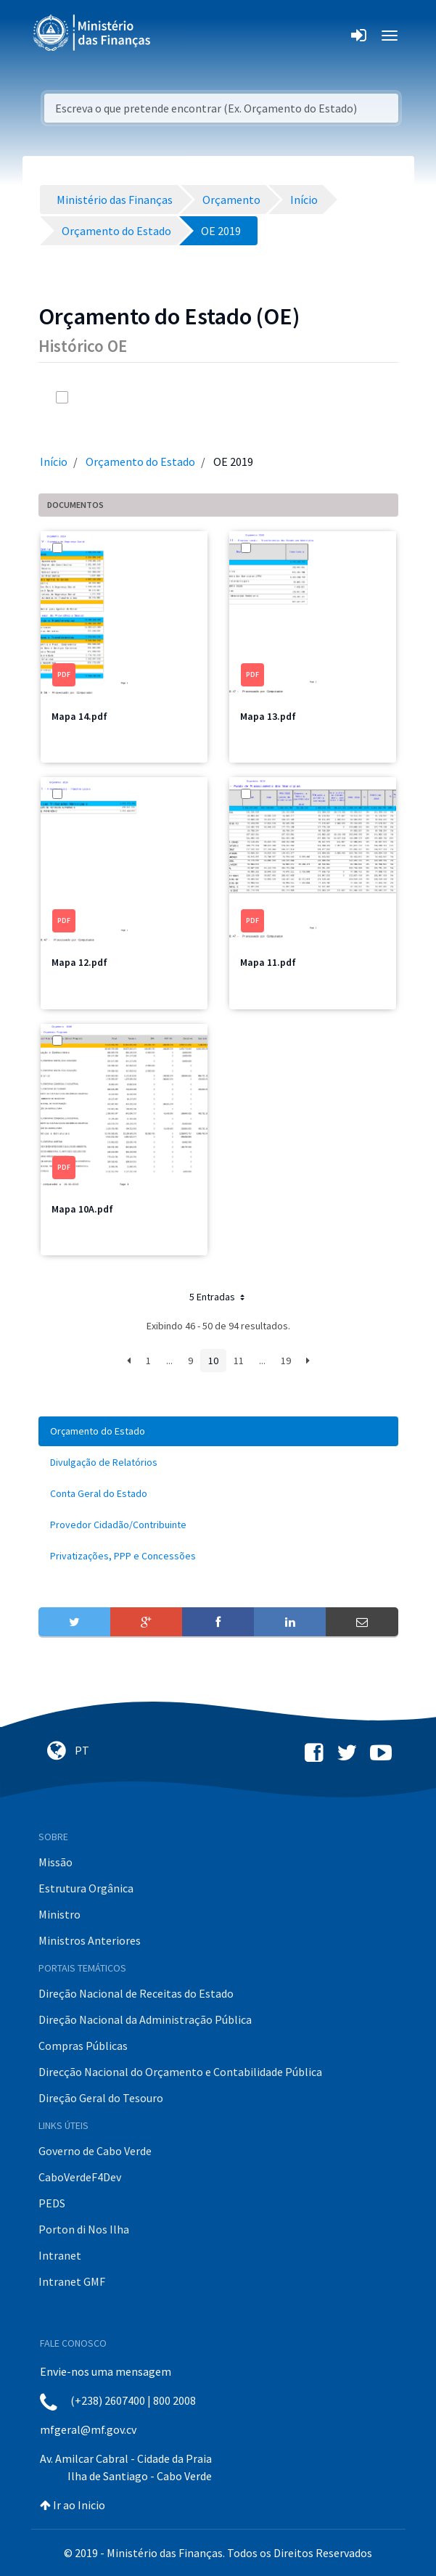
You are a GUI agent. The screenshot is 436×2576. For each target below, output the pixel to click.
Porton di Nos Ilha (83, 2229)
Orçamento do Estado (140, 461)
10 (213, 1360)
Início (53, 461)
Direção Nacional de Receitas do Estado (136, 1993)
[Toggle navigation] (174, 36)
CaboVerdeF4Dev (79, 2177)
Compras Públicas (83, 2045)
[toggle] (82, 397)
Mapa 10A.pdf (82, 1208)
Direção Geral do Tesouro (100, 2098)
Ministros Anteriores (89, 1940)
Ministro (59, 1914)
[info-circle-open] (340, 397)
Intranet (59, 2255)
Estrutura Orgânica (85, 1888)
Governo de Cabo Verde (95, 2151)
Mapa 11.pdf (268, 962)
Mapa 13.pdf (268, 716)
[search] (311, 397)
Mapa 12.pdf (79, 962)
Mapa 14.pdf (79, 716)
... (169, 1360)
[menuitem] (218, 1431)
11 (239, 1360)
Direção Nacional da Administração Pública (145, 2019)
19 (286, 1360)
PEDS (51, 2203)
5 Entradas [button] (218, 1296)
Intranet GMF (71, 2281)
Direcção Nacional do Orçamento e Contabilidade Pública (180, 2071)
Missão (55, 1862)
